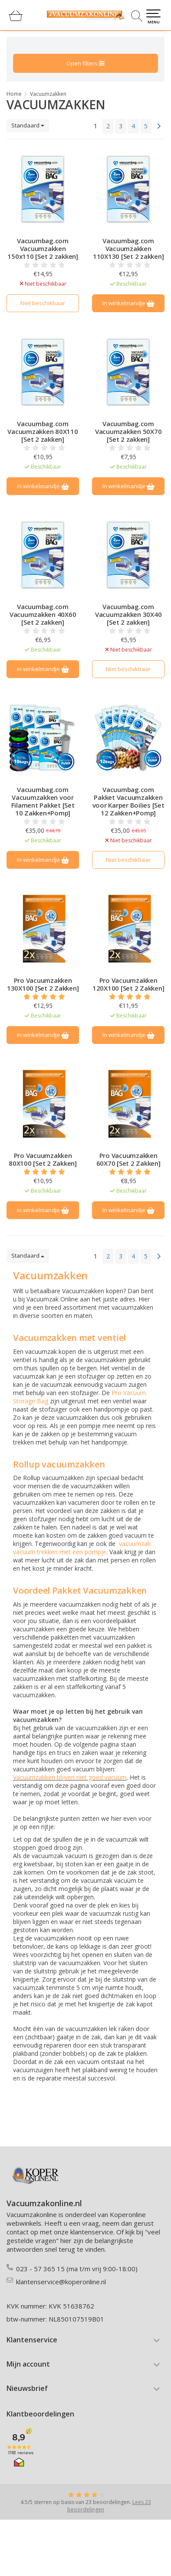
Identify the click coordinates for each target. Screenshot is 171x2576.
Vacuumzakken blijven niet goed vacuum (70, 1777)
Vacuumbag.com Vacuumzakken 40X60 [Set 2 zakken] (43, 614)
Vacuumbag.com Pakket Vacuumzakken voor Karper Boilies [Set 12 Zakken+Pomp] (128, 801)
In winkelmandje (128, 303)
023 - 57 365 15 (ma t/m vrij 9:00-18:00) (77, 2268)
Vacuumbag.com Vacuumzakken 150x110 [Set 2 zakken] (42, 248)
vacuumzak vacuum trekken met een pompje (82, 1547)
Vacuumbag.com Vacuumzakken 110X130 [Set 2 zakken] (128, 248)
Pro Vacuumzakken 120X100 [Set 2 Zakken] (128, 984)
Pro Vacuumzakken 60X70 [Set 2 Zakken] (128, 1159)
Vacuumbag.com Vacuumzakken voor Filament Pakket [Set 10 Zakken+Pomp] (43, 801)
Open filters (85, 63)
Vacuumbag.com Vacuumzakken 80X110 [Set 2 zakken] (42, 431)
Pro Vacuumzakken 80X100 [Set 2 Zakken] (43, 1159)
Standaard (27, 125)
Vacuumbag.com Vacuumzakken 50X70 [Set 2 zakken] (128, 431)
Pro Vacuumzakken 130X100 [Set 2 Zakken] (43, 984)
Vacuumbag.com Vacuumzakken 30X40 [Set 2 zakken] (128, 614)
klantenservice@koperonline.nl (61, 2281)
